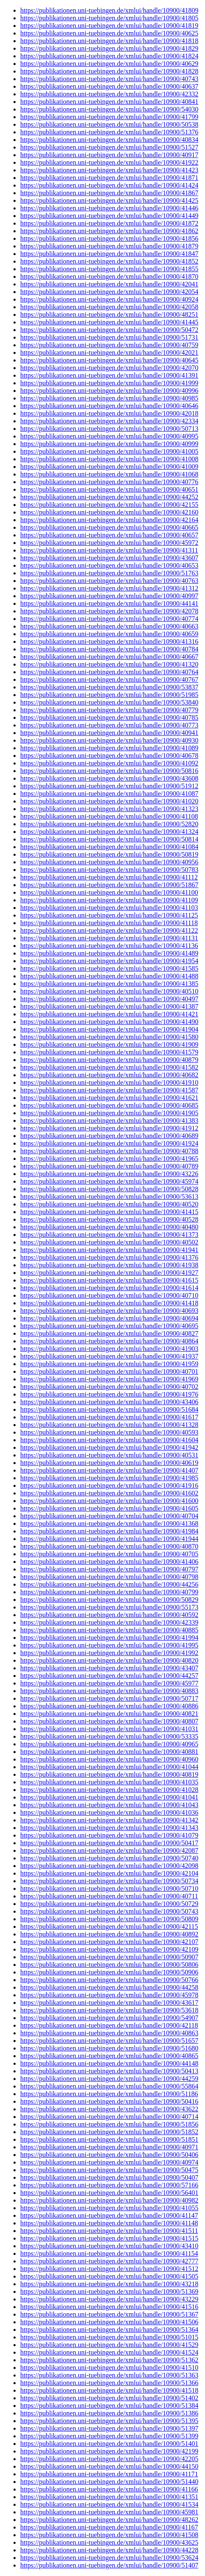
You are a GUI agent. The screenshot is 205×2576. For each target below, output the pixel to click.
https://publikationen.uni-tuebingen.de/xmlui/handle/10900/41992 (109, 1652)
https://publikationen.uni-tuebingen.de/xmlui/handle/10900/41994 (109, 1637)
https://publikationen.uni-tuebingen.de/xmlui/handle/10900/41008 (109, 459)
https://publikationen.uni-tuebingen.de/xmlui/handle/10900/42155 (109, 504)
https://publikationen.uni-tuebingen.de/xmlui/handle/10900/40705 (109, 1554)
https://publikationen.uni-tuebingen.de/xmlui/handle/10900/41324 (109, 831)
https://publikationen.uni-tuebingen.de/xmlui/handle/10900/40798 (109, 1576)
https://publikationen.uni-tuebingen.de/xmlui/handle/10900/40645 (109, 360)
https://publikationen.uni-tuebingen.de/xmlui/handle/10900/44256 (109, 1584)
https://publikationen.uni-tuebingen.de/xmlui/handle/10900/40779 (109, 709)
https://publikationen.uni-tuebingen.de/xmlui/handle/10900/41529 (109, 2344)
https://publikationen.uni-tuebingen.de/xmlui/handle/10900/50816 (109, 770)
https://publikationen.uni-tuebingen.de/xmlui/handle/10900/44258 (109, 1987)
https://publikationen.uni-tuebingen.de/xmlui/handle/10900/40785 (109, 717)
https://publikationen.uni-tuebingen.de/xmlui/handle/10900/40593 (109, 1432)
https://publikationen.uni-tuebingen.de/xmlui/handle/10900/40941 (109, 732)
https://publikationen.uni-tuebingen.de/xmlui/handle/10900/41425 (109, 200)
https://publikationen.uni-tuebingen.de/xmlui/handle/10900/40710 (109, 1295)
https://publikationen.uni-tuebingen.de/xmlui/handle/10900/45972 (109, 542)
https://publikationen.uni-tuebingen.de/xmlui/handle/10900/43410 (109, 2245)
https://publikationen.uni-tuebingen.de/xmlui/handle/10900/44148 (109, 2063)
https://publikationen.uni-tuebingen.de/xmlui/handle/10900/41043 (109, 1804)
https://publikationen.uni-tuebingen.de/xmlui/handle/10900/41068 (109, 474)
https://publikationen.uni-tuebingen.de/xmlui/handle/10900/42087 (109, 1850)
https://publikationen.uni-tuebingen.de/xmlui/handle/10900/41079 (109, 1835)
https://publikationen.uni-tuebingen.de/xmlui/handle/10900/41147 (109, 2215)
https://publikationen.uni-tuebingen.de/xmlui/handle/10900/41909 (109, 1044)
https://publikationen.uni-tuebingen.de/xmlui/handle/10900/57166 (109, 2185)
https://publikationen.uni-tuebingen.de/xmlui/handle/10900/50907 (109, 1957)
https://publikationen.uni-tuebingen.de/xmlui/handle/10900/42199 (109, 2451)
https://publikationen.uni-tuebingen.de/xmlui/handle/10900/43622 (109, 2109)
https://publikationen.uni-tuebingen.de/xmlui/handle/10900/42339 (109, 1622)
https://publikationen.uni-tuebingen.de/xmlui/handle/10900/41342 (109, 1820)
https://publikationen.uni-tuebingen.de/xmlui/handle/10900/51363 (109, 2375)
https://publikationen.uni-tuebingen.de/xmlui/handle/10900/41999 (109, 383)
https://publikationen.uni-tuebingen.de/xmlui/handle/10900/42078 (109, 611)
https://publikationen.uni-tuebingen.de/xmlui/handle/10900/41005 (109, 451)
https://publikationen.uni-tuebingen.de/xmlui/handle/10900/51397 (109, 2428)
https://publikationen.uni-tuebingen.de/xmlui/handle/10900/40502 (109, 1242)
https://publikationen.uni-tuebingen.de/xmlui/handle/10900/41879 (109, 246)
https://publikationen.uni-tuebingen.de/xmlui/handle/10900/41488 (109, 976)
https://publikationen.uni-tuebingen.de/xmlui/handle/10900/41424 (109, 185)
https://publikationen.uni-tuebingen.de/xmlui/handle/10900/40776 (109, 481)
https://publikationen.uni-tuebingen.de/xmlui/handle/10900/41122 (109, 930)
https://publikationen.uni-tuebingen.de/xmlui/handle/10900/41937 (109, 1356)
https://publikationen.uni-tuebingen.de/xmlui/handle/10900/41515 (109, 2238)
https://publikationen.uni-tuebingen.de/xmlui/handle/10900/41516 (109, 2306)
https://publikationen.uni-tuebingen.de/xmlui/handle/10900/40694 (109, 1318)
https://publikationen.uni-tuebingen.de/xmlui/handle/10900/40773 (109, 725)
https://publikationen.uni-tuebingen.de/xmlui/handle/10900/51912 (109, 786)
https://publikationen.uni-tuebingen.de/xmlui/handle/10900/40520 (109, 1204)
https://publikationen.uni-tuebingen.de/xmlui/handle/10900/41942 (109, 1447)
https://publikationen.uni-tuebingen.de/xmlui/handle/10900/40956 (109, 862)
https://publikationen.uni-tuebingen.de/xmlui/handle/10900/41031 (109, 1728)
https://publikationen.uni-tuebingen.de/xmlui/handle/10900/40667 (109, 656)
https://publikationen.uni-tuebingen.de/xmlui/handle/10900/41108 (109, 816)
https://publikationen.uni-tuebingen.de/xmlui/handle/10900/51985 (109, 694)
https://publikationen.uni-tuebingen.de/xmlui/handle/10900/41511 (109, 2230)
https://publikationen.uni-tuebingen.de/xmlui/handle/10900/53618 (109, 2010)
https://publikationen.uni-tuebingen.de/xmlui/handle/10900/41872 (109, 223)
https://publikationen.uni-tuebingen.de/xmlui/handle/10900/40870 (109, 1546)
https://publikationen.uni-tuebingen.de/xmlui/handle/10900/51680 (109, 2048)
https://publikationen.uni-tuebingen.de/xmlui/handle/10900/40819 (109, 1774)
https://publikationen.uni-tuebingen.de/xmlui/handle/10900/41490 (109, 1021)
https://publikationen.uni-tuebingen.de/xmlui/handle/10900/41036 (109, 1812)
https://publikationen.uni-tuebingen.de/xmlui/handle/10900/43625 (109, 2542)
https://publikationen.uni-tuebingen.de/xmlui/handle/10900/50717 (109, 1698)
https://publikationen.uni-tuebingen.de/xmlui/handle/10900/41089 (109, 748)
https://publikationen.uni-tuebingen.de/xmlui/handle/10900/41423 (109, 170)
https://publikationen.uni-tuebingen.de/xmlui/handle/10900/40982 (109, 2200)
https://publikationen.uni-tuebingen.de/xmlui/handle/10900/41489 (109, 953)
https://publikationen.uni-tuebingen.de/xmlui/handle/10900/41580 (109, 1036)
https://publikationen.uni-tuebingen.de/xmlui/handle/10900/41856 (109, 238)
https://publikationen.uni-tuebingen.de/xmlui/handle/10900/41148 (109, 2223)
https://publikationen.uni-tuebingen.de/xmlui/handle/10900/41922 (109, 162)
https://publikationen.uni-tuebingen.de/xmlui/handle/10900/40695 (109, 1325)
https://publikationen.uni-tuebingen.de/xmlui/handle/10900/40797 (109, 1569)
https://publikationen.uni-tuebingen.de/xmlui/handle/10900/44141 (109, 603)
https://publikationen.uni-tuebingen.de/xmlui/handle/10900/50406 (109, 2154)
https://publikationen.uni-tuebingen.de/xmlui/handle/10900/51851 (109, 2139)
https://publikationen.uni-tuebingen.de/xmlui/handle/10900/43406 (109, 1401)
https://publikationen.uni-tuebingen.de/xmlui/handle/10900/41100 (109, 892)
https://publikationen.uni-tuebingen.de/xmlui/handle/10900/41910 (109, 1082)
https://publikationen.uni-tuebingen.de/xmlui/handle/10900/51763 (109, 573)
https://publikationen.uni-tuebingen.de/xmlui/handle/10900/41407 (109, 1470)
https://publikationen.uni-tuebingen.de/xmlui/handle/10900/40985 (109, 398)
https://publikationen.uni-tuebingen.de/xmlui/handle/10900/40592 (109, 1614)
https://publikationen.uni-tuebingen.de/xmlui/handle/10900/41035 (109, 1782)
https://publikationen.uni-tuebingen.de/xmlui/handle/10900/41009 (109, 466)
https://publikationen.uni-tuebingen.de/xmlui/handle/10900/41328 (109, 1424)
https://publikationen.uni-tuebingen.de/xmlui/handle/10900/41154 (109, 2253)
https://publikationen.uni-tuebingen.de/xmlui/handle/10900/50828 (109, 1189)
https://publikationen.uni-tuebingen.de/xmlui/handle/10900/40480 (109, 1227)
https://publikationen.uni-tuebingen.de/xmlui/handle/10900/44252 (109, 497)
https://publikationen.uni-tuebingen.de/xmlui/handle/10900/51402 (109, 2398)
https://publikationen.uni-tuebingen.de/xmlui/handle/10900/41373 (109, 1234)
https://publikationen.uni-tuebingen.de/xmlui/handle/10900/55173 (109, 1607)
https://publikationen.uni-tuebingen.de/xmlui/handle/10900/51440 (109, 2481)
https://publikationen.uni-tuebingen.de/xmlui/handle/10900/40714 (109, 2116)
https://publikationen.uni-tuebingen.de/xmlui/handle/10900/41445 (109, 322)
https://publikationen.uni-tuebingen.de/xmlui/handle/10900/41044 (109, 1766)
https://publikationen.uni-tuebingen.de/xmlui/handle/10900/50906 (109, 1972)
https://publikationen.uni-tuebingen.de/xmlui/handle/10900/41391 (109, 375)
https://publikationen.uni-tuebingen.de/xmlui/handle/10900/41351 (109, 2496)
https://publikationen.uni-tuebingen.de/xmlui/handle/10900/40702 (109, 1386)
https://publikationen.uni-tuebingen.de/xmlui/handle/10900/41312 (109, 588)
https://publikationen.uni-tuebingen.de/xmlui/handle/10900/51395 (109, 2420)
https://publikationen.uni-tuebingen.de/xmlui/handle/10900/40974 (109, 2162)
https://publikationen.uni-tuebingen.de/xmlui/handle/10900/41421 (109, 1014)
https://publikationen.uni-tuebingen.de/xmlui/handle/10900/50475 (109, 2169)
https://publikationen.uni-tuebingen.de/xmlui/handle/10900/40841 (109, 101)
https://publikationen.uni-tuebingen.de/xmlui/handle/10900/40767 (109, 679)
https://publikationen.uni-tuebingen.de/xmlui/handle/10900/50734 (109, 1880)
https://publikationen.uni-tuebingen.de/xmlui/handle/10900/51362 (109, 2360)
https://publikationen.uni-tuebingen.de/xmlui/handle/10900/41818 (109, 40)
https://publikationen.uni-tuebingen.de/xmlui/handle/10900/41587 (109, 1090)
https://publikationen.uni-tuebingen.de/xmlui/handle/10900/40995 (109, 436)
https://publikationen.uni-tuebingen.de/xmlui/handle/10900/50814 (109, 839)
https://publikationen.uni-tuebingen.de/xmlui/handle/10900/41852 (109, 261)
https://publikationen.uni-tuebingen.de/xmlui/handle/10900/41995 (109, 1645)
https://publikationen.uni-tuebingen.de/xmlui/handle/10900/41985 (109, 1477)
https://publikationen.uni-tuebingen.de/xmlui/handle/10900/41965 (109, 1158)
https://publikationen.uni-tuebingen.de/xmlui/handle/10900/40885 (109, 1630)
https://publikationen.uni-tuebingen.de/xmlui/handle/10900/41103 (109, 907)
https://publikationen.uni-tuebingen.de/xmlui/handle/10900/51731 (109, 337)
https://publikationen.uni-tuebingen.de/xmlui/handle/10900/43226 (109, 1173)
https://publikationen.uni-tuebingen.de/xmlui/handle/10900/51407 (109, 2565)
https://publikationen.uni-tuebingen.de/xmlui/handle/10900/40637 (109, 86)
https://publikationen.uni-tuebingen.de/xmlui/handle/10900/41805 (109, 18)
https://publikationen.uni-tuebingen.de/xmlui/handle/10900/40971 (109, 2147)
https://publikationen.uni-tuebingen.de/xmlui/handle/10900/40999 (109, 443)
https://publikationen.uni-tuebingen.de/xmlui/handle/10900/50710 (109, 1888)
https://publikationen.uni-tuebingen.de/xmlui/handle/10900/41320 (109, 664)
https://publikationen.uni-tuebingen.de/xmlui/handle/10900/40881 (109, 1751)
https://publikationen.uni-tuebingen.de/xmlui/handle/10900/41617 (109, 1417)
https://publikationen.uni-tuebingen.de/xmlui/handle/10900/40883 (109, 1690)
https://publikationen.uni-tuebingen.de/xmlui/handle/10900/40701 (109, 1371)
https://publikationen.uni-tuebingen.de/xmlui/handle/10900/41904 (109, 1029)
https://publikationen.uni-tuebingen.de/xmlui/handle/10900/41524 (109, 2352)
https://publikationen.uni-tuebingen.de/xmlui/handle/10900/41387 (109, 1006)
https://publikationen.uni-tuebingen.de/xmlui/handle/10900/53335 (109, 1736)
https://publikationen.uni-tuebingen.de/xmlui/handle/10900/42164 (109, 519)
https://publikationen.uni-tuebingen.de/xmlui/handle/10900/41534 (109, 2504)
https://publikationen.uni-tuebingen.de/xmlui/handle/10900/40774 (109, 618)
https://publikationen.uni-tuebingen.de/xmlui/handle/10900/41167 (109, 2527)
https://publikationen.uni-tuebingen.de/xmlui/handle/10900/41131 (109, 938)
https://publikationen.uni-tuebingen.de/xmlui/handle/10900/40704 (109, 1515)
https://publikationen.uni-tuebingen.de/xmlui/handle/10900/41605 (109, 1508)
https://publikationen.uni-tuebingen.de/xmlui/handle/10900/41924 (109, 1143)
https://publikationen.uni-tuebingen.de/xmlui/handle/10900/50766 (109, 1979)
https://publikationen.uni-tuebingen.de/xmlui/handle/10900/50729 (109, 1903)
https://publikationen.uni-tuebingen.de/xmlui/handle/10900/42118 (109, 2025)
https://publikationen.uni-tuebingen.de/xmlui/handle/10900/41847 (109, 253)
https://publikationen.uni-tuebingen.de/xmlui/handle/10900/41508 (109, 2534)
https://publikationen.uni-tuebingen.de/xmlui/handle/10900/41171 (109, 2474)
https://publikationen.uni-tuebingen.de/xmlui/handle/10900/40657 (109, 535)
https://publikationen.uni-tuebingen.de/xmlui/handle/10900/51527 (109, 147)
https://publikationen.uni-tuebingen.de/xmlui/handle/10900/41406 (109, 1561)
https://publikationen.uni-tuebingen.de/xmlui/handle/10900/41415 (109, 1211)
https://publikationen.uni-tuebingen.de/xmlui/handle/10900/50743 (109, 1911)
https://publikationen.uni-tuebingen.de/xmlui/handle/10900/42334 (109, 421)
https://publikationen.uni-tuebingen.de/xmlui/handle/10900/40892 (109, 1934)
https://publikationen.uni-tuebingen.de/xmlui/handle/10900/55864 (109, 2086)
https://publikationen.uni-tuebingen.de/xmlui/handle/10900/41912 (109, 1128)
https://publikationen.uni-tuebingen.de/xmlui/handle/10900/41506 (109, 2321)
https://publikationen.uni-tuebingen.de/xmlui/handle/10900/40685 (109, 1105)
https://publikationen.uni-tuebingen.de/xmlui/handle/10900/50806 (109, 1964)
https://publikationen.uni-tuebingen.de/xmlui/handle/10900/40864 (109, 1341)
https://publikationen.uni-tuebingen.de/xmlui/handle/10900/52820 (109, 824)
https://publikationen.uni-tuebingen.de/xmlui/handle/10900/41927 (109, 1272)
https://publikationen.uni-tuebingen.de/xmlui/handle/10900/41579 (109, 1052)
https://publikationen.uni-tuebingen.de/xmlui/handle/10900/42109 (109, 1949)
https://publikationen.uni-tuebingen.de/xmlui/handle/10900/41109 (109, 900)
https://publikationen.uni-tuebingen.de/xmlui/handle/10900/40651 (109, 489)
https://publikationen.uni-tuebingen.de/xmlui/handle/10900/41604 (109, 1439)
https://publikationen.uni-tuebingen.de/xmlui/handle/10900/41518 (109, 2390)
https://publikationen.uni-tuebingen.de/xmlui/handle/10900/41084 (109, 846)
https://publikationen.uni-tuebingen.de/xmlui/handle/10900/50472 (109, 329)
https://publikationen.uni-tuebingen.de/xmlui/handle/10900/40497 (109, 998)
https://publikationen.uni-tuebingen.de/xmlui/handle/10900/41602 (109, 1493)
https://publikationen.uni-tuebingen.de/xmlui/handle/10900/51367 (109, 2314)
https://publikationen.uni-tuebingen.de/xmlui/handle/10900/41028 (109, 1789)
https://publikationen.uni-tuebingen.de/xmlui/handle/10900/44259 (109, 2078)
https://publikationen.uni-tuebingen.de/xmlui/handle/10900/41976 (109, 1394)
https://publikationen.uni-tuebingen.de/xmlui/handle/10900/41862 (109, 230)
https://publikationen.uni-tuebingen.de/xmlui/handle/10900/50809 (109, 1918)
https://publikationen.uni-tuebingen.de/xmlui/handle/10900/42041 (109, 284)
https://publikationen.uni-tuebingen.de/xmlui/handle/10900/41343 (109, 1827)
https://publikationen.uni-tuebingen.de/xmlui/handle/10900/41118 (109, 922)
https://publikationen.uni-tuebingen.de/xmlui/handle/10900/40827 (109, 1333)
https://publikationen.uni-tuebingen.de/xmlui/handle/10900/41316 (109, 641)
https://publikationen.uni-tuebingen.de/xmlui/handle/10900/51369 (109, 2291)
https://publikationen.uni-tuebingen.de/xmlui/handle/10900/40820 (109, 1660)
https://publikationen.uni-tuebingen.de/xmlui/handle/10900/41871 (109, 177)
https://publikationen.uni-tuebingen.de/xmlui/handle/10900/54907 (109, 2017)
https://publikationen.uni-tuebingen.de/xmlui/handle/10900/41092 (109, 763)
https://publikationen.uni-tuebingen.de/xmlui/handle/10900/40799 (109, 1592)
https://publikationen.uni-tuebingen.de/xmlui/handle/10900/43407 (109, 1668)
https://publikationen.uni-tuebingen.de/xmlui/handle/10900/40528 (109, 1219)
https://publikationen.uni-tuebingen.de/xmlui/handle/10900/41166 (109, 2489)
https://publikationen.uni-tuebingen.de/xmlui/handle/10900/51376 (109, 132)
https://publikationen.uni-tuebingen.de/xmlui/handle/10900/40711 (109, 1896)
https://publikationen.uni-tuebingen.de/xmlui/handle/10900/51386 (109, 2413)
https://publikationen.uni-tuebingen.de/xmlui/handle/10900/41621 (109, 1097)
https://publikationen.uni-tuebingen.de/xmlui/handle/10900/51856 (109, 2124)
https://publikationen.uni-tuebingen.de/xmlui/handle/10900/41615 (109, 1280)
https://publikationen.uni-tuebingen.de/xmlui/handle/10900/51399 (109, 2436)
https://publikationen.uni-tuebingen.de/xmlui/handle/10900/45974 (109, 1181)
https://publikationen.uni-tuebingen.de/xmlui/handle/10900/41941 (109, 1249)
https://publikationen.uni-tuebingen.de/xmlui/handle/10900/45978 (109, 1995)
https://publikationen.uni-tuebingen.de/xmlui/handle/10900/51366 (109, 2382)
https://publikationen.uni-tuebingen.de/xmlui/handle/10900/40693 (109, 1310)
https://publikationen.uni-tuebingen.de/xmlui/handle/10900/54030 (109, 109)
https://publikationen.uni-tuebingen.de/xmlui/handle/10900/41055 (109, 2207)
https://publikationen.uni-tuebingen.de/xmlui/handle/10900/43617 (109, 2002)
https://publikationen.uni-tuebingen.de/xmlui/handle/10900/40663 (109, 626)
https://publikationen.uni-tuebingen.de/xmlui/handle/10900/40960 (109, 1759)
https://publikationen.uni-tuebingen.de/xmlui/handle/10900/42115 (109, 1926)
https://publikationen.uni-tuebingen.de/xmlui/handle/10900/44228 (109, 2550)
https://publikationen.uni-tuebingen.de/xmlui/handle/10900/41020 (109, 801)
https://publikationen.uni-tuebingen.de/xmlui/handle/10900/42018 (109, 413)
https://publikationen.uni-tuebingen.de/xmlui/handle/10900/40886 (109, 1706)
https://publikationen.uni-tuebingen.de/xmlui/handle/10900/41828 (109, 71)
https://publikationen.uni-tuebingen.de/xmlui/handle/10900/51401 (109, 2443)
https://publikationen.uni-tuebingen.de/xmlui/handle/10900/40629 (109, 63)
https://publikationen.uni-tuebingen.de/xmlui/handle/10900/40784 (109, 649)
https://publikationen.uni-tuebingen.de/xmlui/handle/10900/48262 (109, 2519)
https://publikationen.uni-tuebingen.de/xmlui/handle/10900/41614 (109, 1287)
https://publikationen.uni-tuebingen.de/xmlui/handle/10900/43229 (109, 2299)
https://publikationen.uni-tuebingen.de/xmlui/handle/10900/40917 (109, 154)
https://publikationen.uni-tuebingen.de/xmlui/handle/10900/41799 (109, 116)
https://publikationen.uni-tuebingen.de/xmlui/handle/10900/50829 (109, 1599)
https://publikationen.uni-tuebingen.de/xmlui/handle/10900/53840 (109, 702)
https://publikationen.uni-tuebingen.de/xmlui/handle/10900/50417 (109, 1842)
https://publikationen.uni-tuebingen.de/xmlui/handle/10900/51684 (109, 1409)
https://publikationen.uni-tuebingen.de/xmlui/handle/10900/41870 (109, 276)
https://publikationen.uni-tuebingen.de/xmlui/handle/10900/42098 (109, 1865)
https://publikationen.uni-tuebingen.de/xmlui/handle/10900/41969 (109, 1379)
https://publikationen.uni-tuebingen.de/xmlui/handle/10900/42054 (109, 291)
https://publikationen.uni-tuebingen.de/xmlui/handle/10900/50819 (109, 854)
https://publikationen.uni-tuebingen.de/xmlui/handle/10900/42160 (109, 512)
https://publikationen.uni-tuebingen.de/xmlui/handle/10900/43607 (109, 557)
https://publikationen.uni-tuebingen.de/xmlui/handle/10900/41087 (109, 793)
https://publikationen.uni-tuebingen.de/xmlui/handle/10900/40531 (109, 1455)
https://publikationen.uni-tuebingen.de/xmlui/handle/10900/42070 (109, 367)
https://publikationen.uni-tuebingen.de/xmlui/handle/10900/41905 (109, 1112)
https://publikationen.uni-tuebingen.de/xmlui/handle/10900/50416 (109, 2101)
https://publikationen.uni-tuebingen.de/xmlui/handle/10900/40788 (109, 1151)
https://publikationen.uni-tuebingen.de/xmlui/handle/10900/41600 (109, 1500)
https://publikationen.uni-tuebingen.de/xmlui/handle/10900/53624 (109, 2557)
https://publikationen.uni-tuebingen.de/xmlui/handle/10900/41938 (109, 1265)
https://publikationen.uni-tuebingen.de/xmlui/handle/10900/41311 (109, 550)
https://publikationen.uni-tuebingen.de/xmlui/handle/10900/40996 (109, 390)
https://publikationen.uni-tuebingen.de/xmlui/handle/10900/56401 (109, 2192)
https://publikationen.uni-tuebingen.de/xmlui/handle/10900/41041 (109, 1797)
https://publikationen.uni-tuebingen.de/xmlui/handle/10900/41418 (109, 1303)
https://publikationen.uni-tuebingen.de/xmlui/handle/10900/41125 (109, 915)
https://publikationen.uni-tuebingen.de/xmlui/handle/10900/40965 (109, 1744)
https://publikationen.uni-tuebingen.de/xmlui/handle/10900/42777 (109, 2261)
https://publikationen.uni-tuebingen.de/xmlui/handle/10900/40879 (109, 1059)
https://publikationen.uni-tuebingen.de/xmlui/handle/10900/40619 (109, 1462)
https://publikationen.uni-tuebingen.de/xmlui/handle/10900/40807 (109, 1721)
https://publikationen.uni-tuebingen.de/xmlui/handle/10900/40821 (109, 1713)
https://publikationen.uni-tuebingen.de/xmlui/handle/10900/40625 (109, 33)
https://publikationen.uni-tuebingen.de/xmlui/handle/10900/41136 (109, 945)
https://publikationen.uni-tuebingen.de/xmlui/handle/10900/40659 (109, 633)
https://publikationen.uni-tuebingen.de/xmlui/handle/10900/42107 (109, 1941)
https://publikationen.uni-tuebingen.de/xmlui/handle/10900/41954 (109, 960)
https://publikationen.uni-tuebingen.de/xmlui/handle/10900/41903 (109, 1348)
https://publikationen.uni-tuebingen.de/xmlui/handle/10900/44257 (109, 1675)
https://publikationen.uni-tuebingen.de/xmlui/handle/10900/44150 (109, 2466)
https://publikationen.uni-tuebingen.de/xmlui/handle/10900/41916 (109, 1485)
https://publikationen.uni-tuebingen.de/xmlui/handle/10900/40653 (109, 565)
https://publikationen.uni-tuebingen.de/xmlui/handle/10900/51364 (109, 2329)
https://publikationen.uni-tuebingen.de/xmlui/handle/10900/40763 (109, 580)
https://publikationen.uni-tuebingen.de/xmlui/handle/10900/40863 (109, 2033)
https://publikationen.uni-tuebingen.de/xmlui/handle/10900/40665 (109, 527)
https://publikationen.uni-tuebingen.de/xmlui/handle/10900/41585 (109, 968)
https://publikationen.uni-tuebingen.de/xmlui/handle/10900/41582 (109, 1067)
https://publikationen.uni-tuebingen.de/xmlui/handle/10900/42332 (109, 94)
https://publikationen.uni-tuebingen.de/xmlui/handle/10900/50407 (109, 2177)
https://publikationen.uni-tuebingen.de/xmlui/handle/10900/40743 (109, 78)
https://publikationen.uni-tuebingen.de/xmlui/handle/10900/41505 (109, 2276)
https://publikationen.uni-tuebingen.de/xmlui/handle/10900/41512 (109, 2268)
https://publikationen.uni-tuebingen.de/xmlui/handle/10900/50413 (109, 2071)
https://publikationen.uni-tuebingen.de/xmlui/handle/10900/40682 (109, 1074)
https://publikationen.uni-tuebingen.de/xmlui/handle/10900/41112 (109, 877)
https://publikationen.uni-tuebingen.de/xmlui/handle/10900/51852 (109, 2131)
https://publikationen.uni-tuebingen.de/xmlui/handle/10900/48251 (109, 314)
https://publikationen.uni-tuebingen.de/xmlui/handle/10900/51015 (109, 2337)
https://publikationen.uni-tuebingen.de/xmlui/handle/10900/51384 (109, 2405)
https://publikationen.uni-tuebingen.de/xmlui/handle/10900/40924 (109, 299)
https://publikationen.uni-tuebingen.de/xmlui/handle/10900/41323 (109, 808)
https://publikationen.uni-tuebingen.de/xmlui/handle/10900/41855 (109, 268)
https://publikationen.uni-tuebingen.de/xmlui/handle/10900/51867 (109, 884)
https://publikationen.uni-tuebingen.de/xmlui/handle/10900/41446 (109, 208)
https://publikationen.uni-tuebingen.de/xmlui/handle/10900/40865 (109, 2055)
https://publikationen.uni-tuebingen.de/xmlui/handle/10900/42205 (109, 2458)
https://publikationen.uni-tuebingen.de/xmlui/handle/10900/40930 (109, 740)
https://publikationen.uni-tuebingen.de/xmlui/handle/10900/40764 (109, 671)
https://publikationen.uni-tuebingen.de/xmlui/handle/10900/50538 (109, 124)
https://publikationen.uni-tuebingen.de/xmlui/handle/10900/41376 (109, 1257)
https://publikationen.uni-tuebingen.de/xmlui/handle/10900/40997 (109, 595)
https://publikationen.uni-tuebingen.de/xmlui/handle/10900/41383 (109, 1120)
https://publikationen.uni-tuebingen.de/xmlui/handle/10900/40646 (109, 405)
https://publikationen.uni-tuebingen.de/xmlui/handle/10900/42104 (109, 1873)
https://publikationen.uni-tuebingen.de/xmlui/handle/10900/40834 (109, 139)
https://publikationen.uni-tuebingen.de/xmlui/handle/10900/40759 (109, 345)
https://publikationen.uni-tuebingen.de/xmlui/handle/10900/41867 (109, 192)
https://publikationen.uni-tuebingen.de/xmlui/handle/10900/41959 (109, 1363)
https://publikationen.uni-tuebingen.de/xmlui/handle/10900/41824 (109, 56)
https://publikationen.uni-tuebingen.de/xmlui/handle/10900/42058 (109, 306)
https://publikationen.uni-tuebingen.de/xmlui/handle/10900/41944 (109, 1538)
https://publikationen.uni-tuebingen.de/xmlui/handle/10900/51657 (109, 2040)
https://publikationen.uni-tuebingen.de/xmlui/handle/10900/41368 (109, 1523)
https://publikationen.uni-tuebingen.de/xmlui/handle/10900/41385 (109, 983)
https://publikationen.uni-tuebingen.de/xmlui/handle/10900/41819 (109, 25)
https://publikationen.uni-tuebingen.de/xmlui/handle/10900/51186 (109, 2093)
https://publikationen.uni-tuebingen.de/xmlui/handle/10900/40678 (109, 755)
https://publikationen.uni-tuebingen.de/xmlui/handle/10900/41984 (109, 1531)
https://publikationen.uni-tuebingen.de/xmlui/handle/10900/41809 (109, 10)
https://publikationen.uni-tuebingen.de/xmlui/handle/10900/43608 (109, 778)
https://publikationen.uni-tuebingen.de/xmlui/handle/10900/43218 (109, 2283)
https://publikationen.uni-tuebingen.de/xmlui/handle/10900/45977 (109, 1683)
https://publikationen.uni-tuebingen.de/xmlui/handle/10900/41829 (109, 48)
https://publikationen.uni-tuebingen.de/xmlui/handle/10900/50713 (109, 428)
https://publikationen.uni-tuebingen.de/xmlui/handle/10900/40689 (109, 1135)
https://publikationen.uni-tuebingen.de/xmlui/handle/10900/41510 (109, 2367)
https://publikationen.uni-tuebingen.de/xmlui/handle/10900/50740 (109, 1858)
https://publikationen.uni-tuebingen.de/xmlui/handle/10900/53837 (109, 687)
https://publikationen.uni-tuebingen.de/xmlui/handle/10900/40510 (109, 991)
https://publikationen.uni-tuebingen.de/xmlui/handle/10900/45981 (109, 2512)
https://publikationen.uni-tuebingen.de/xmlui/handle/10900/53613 (109, 1196)
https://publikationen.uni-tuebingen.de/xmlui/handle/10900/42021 (109, 352)
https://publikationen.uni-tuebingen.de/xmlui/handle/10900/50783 (109, 869)
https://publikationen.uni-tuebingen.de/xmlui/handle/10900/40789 (109, 1166)
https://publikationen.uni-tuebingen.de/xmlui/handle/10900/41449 (109, 215)
